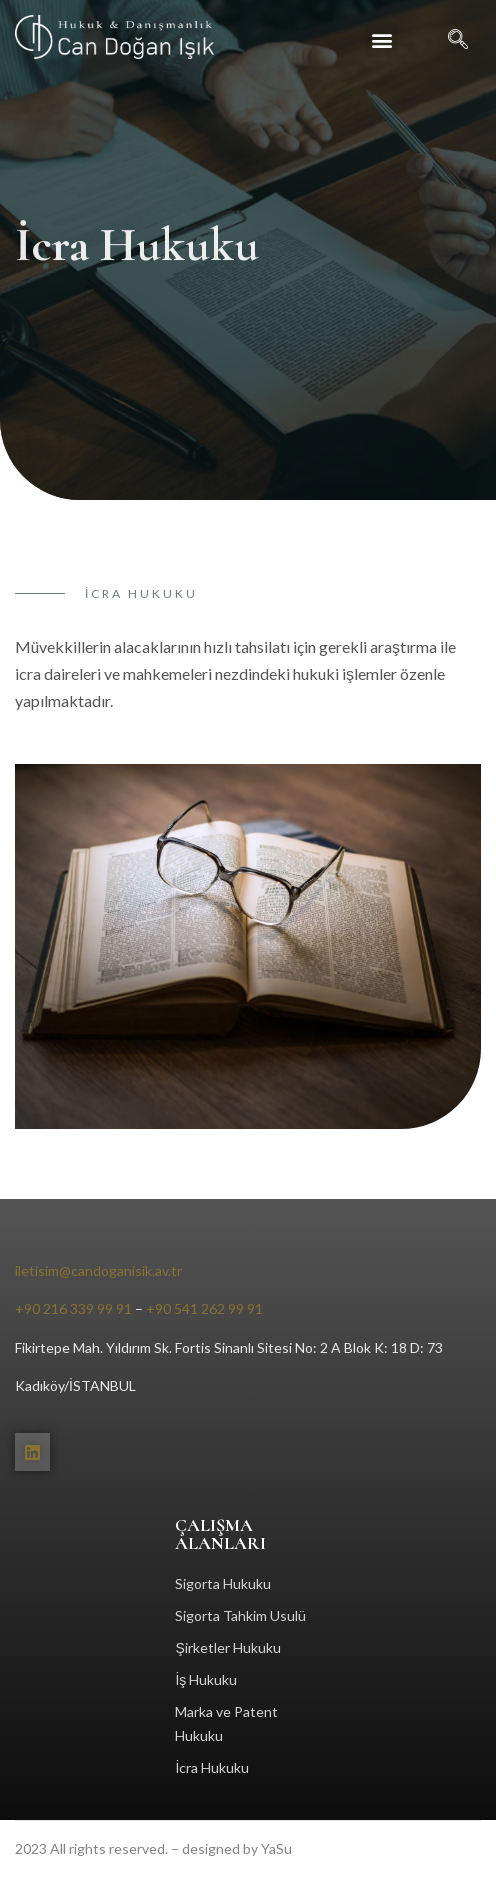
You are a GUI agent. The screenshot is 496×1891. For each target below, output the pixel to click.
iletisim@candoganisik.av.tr (98, 1270)
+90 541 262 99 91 (204, 1308)
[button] (381, 40)
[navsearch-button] (448, 40)
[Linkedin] (32, 1452)
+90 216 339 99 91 (73, 1308)
